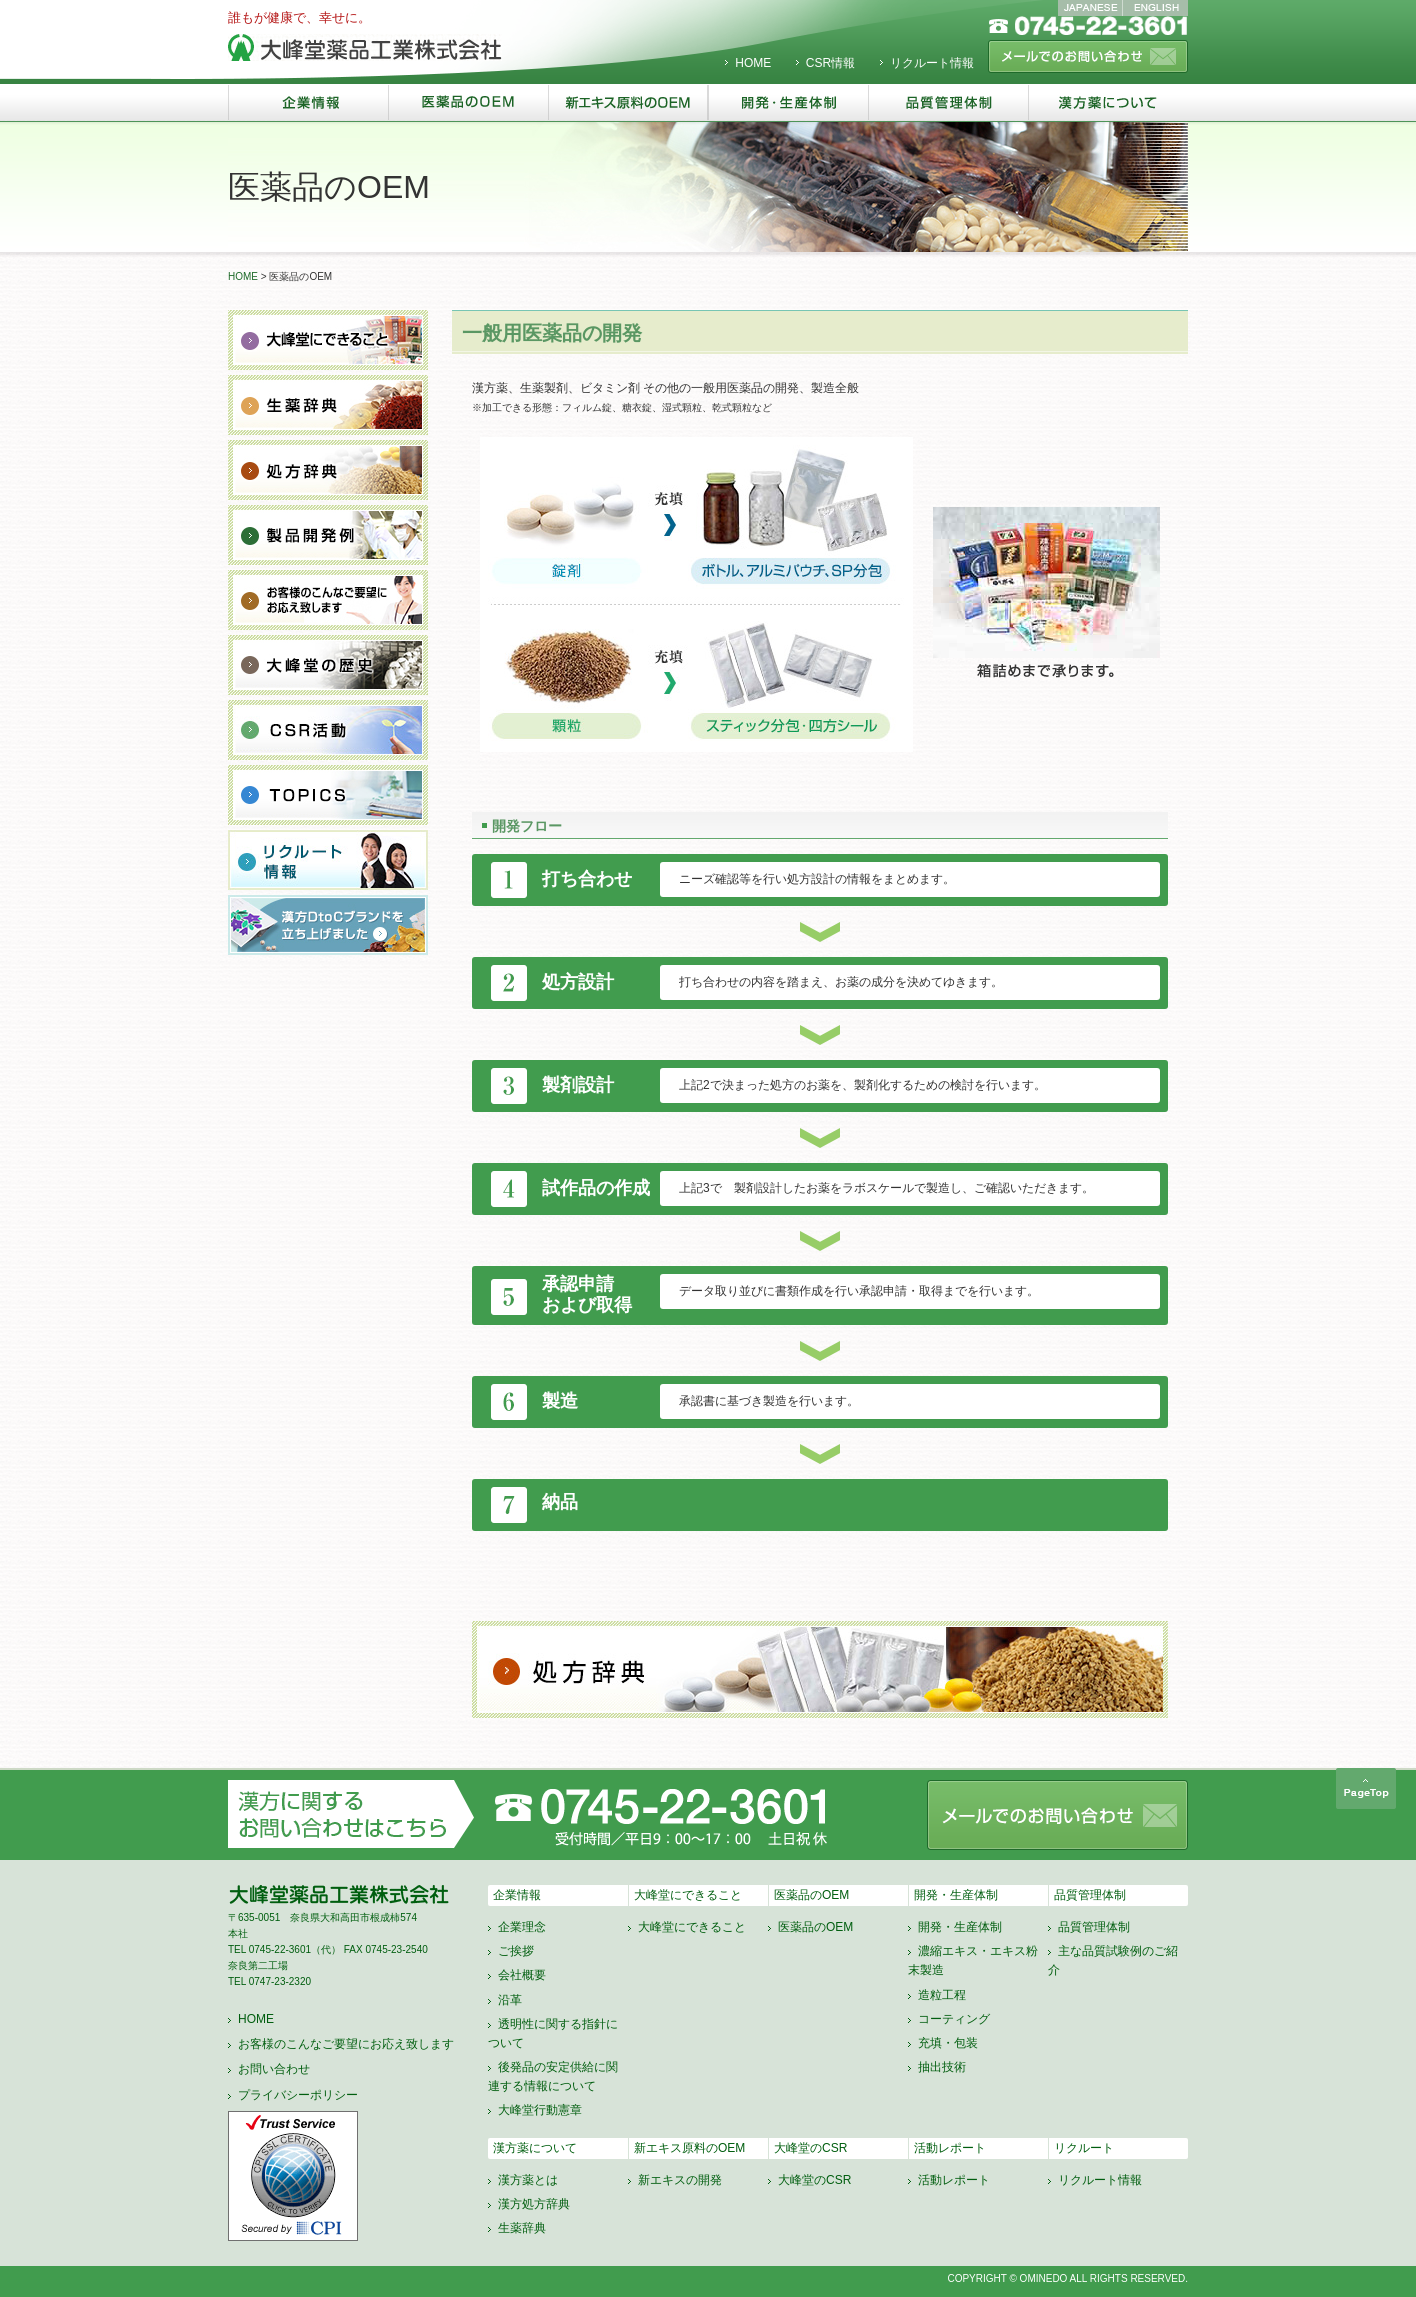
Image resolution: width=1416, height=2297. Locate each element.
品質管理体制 (1090, 1895)
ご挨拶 (516, 1951)
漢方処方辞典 (534, 2204)
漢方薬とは (528, 2180)
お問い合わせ (274, 2069)
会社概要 (522, 1975)
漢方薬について (535, 2148)
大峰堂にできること (688, 1895)
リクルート (1084, 2148)
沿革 (510, 2000)
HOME (753, 63)
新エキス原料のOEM (689, 2148)
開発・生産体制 (956, 1895)
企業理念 (522, 1927)
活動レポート (950, 2148)
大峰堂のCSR (810, 2148)
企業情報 (517, 1895)
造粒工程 (942, 1995)
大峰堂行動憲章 (540, 2110)
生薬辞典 (522, 2228)
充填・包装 (948, 2043)
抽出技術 (942, 2067)
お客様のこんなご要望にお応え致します (346, 2044)
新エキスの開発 (680, 2180)
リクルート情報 (932, 63)
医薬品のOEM (811, 1895)
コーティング (954, 2019)
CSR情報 (830, 63)
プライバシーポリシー (298, 2095)
